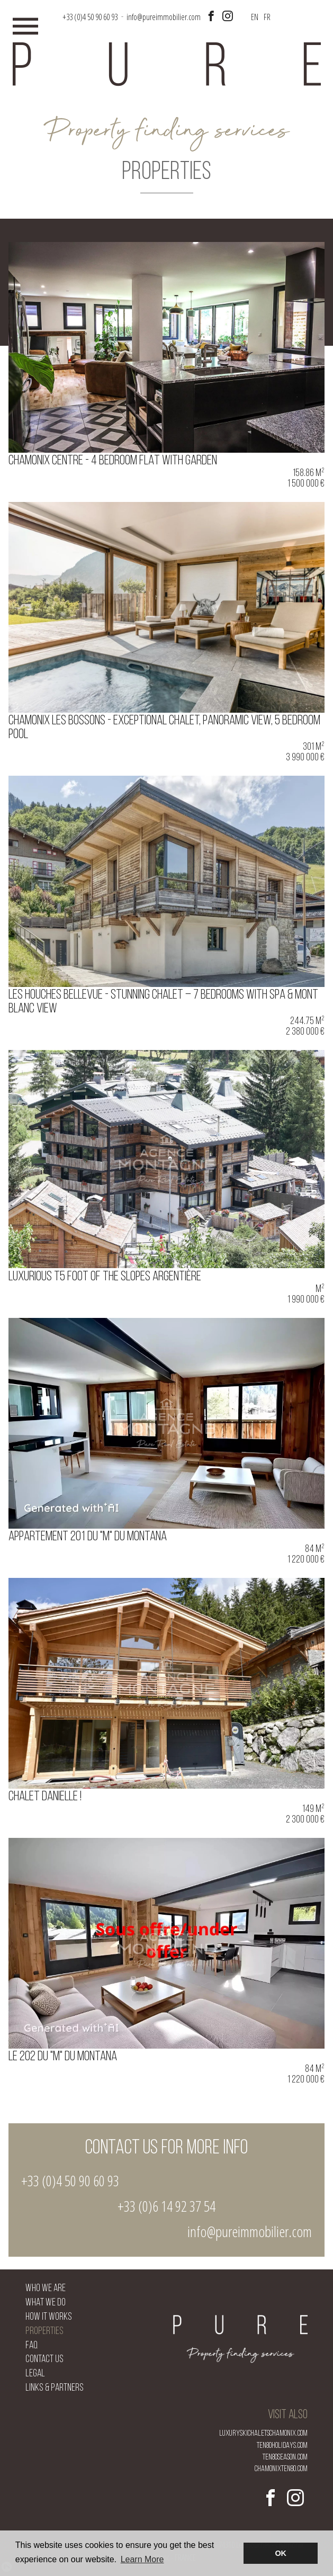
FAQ (31, 2346)
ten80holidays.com (282, 2446)
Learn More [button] (142, 2559)
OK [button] (280, 2553)
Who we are (45, 2289)
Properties (44, 2332)
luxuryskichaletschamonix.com (263, 2433)
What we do (45, 2303)
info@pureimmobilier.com (164, 17)
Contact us (44, 2360)
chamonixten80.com (281, 2469)
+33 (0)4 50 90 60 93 (70, 2180)
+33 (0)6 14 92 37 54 (166, 2206)
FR (267, 17)
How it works (48, 2317)
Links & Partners (54, 2388)
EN (254, 17)
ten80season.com (285, 2457)
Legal (35, 2374)
